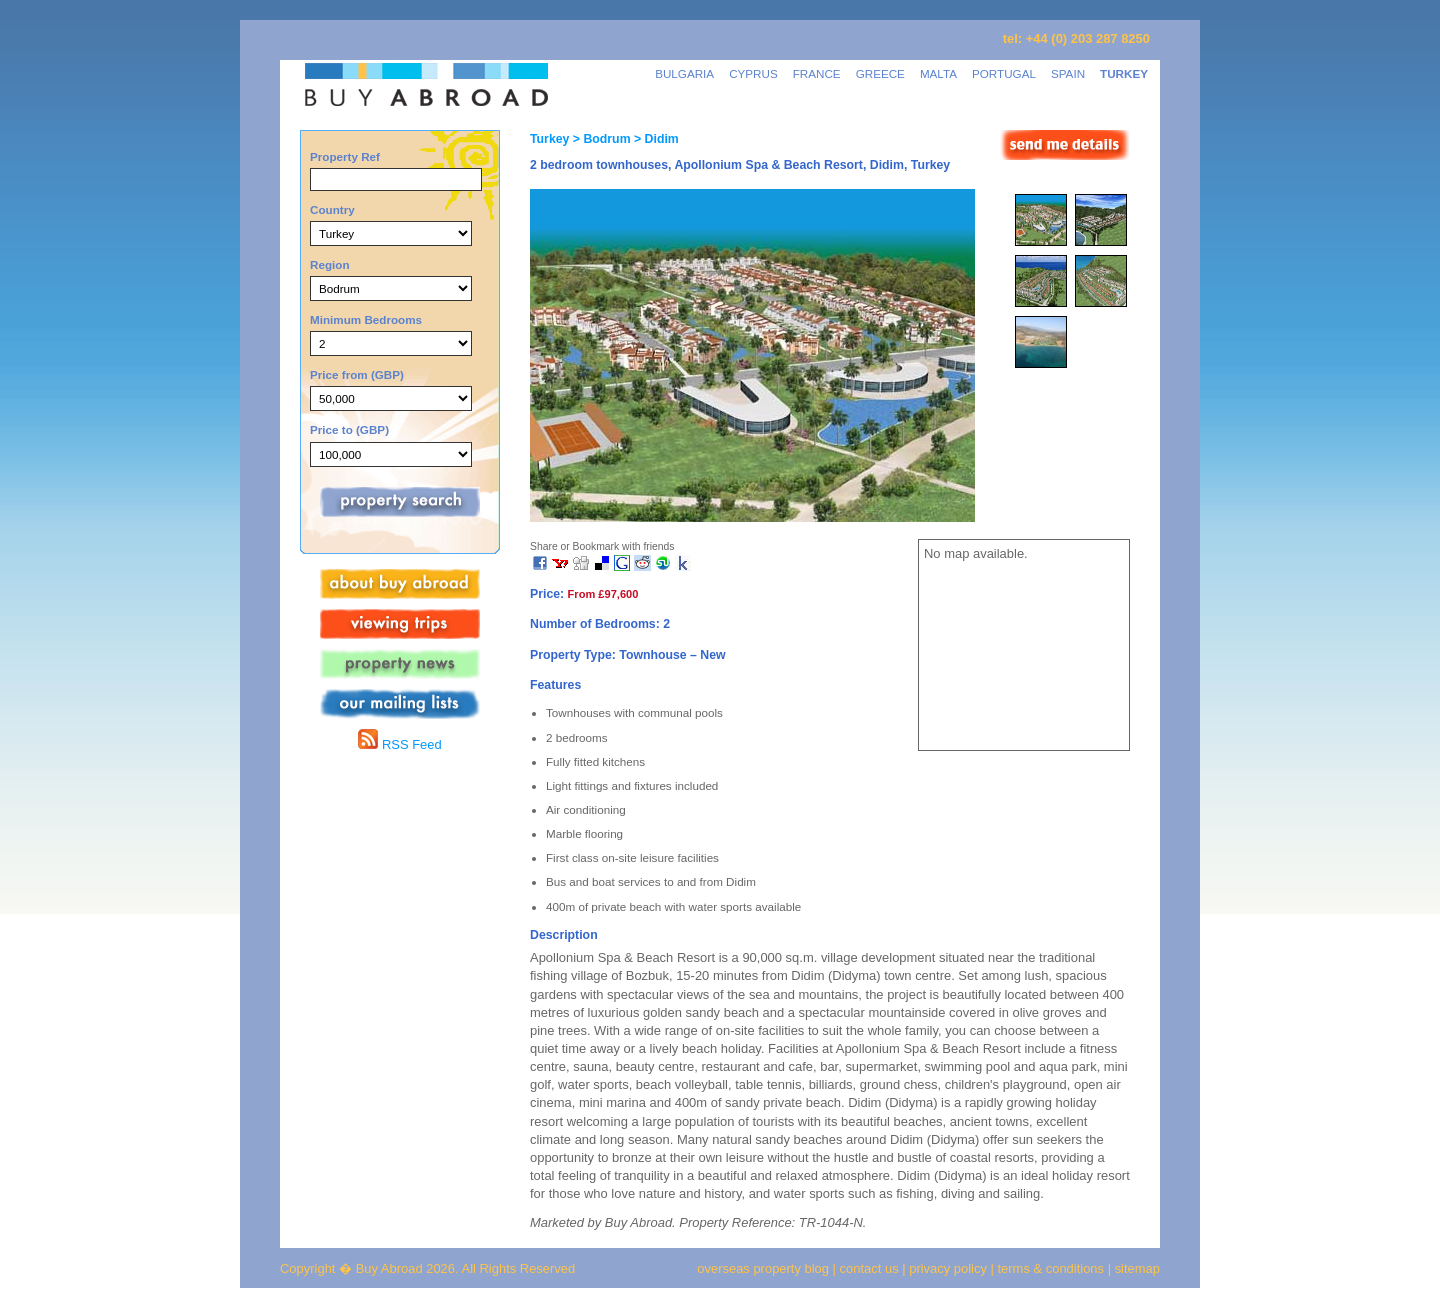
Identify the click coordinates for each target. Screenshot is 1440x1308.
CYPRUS (753, 73)
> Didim (655, 139)
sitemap (1135, 1268)
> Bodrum (599, 139)
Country (332, 209)
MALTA (938, 73)
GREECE (880, 73)
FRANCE (817, 73)
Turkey (549, 139)
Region (330, 264)
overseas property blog (763, 1268)
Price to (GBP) (349, 429)
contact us (869, 1268)
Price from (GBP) (357, 374)
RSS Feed (399, 744)
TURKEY (1124, 73)
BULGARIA (684, 73)
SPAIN (1068, 73)
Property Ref (345, 156)
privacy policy (948, 1268)
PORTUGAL (1004, 73)
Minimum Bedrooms (366, 319)
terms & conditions (1053, 1268)
